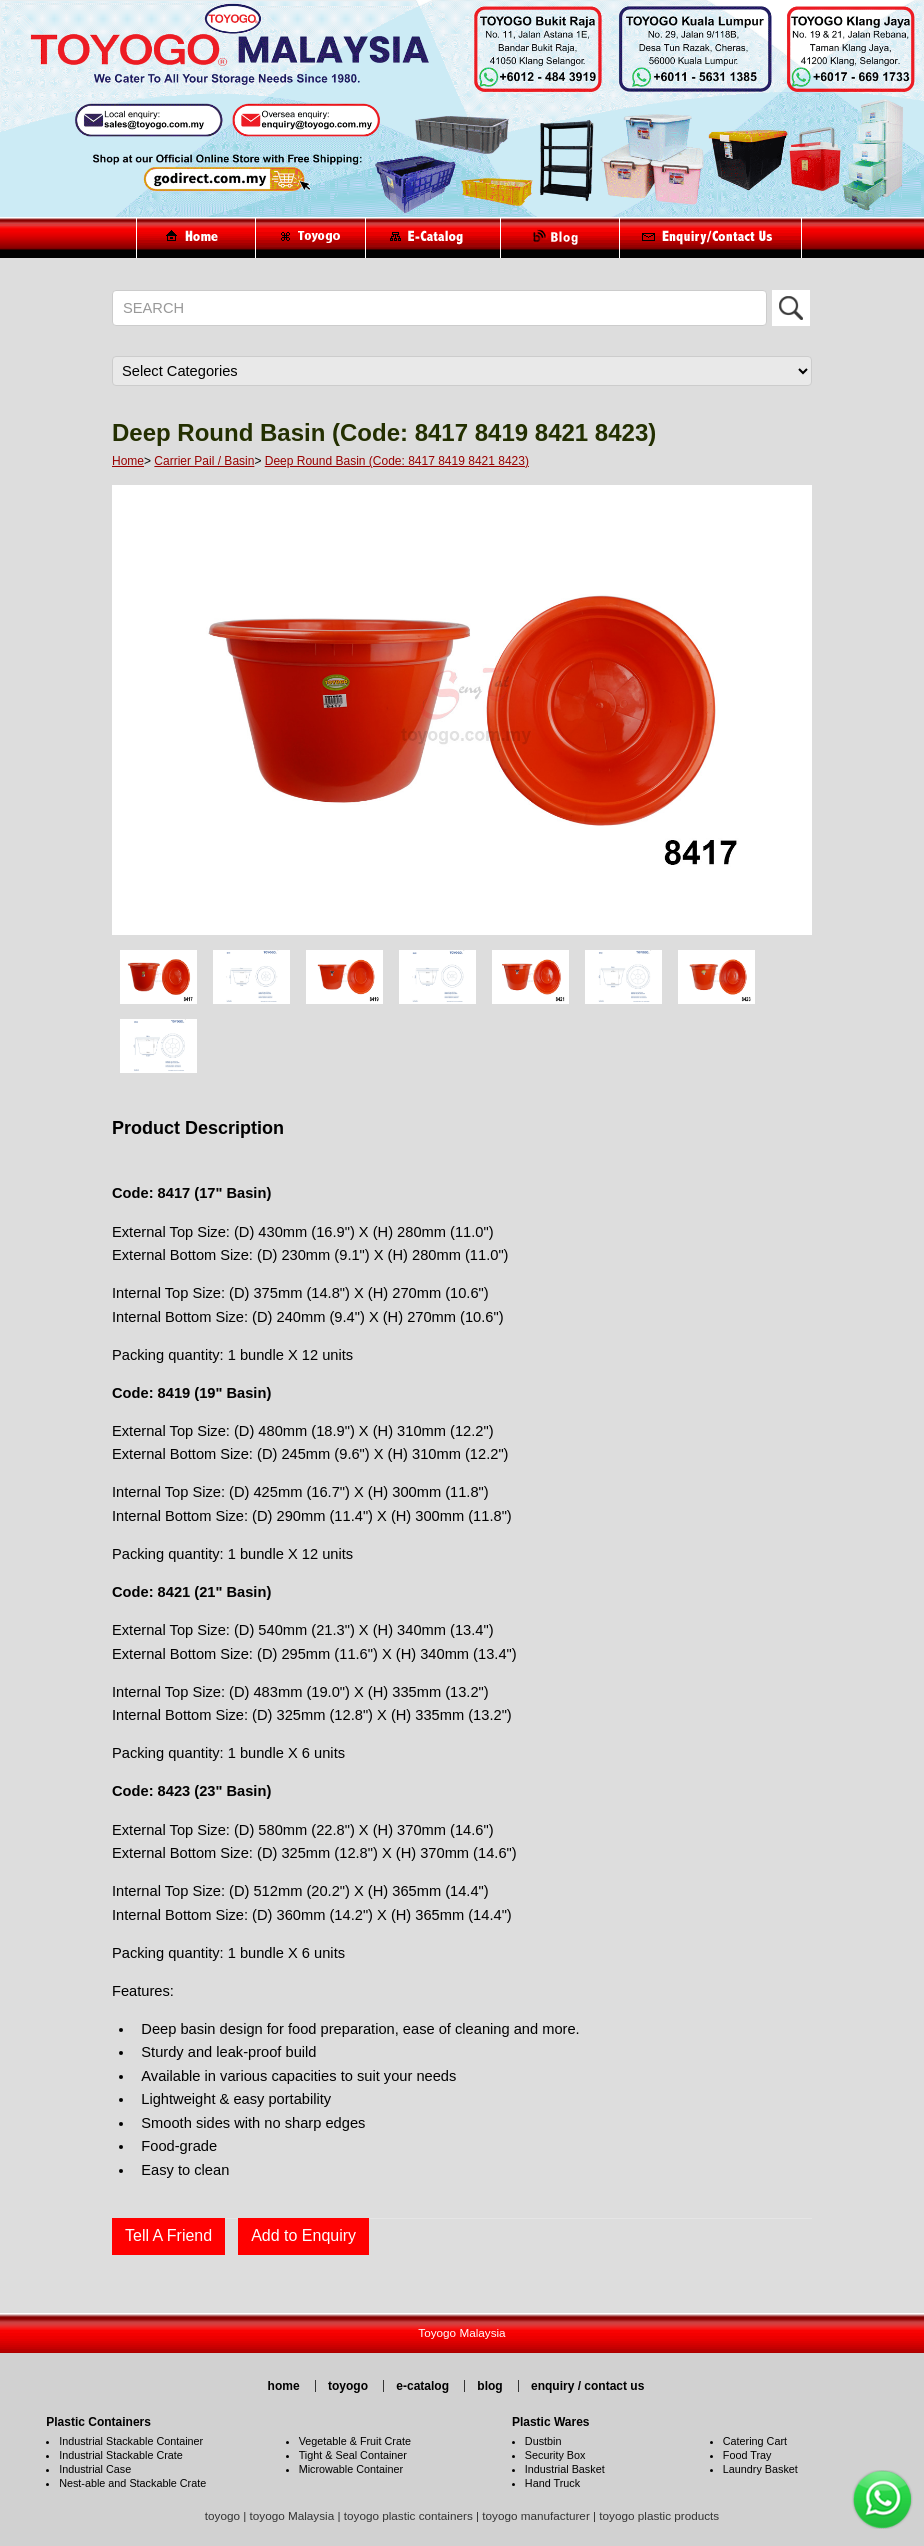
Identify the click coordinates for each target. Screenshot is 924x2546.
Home (128, 461)
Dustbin (543, 2441)
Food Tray (747, 2455)
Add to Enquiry (303, 2235)
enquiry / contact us (587, 2386)
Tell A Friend (168, 2235)
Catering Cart (755, 2441)
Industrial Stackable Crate (121, 2455)
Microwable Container (351, 2469)
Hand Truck (552, 2483)
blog (489, 2386)
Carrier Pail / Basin (204, 461)
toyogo (348, 2386)
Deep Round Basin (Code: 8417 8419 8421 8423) (397, 461)
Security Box (555, 2455)
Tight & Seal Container (353, 2455)
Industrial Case (95, 2469)
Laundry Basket (760, 2469)
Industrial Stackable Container (131, 2441)
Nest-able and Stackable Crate (132, 2483)
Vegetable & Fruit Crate (355, 2441)
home (284, 2386)
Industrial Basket (565, 2469)
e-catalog (422, 2386)
